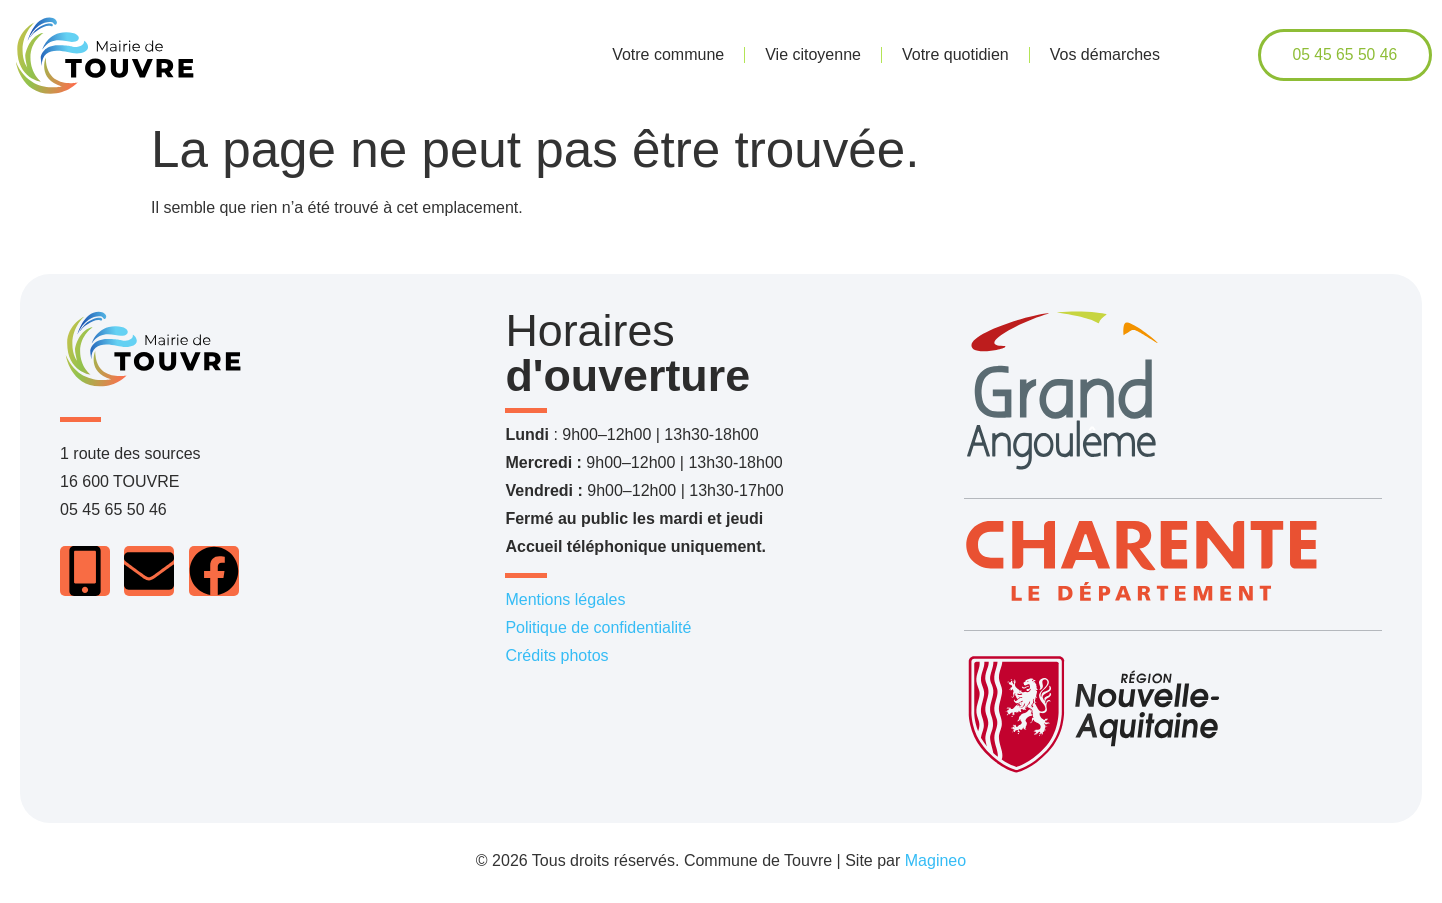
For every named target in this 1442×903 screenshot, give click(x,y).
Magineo (935, 860)
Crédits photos (556, 655)
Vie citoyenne (813, 54)
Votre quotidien (955, 54)
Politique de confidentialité (598, 627)
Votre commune (668, 54)
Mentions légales (565, 599)
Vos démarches (1105, 54)
